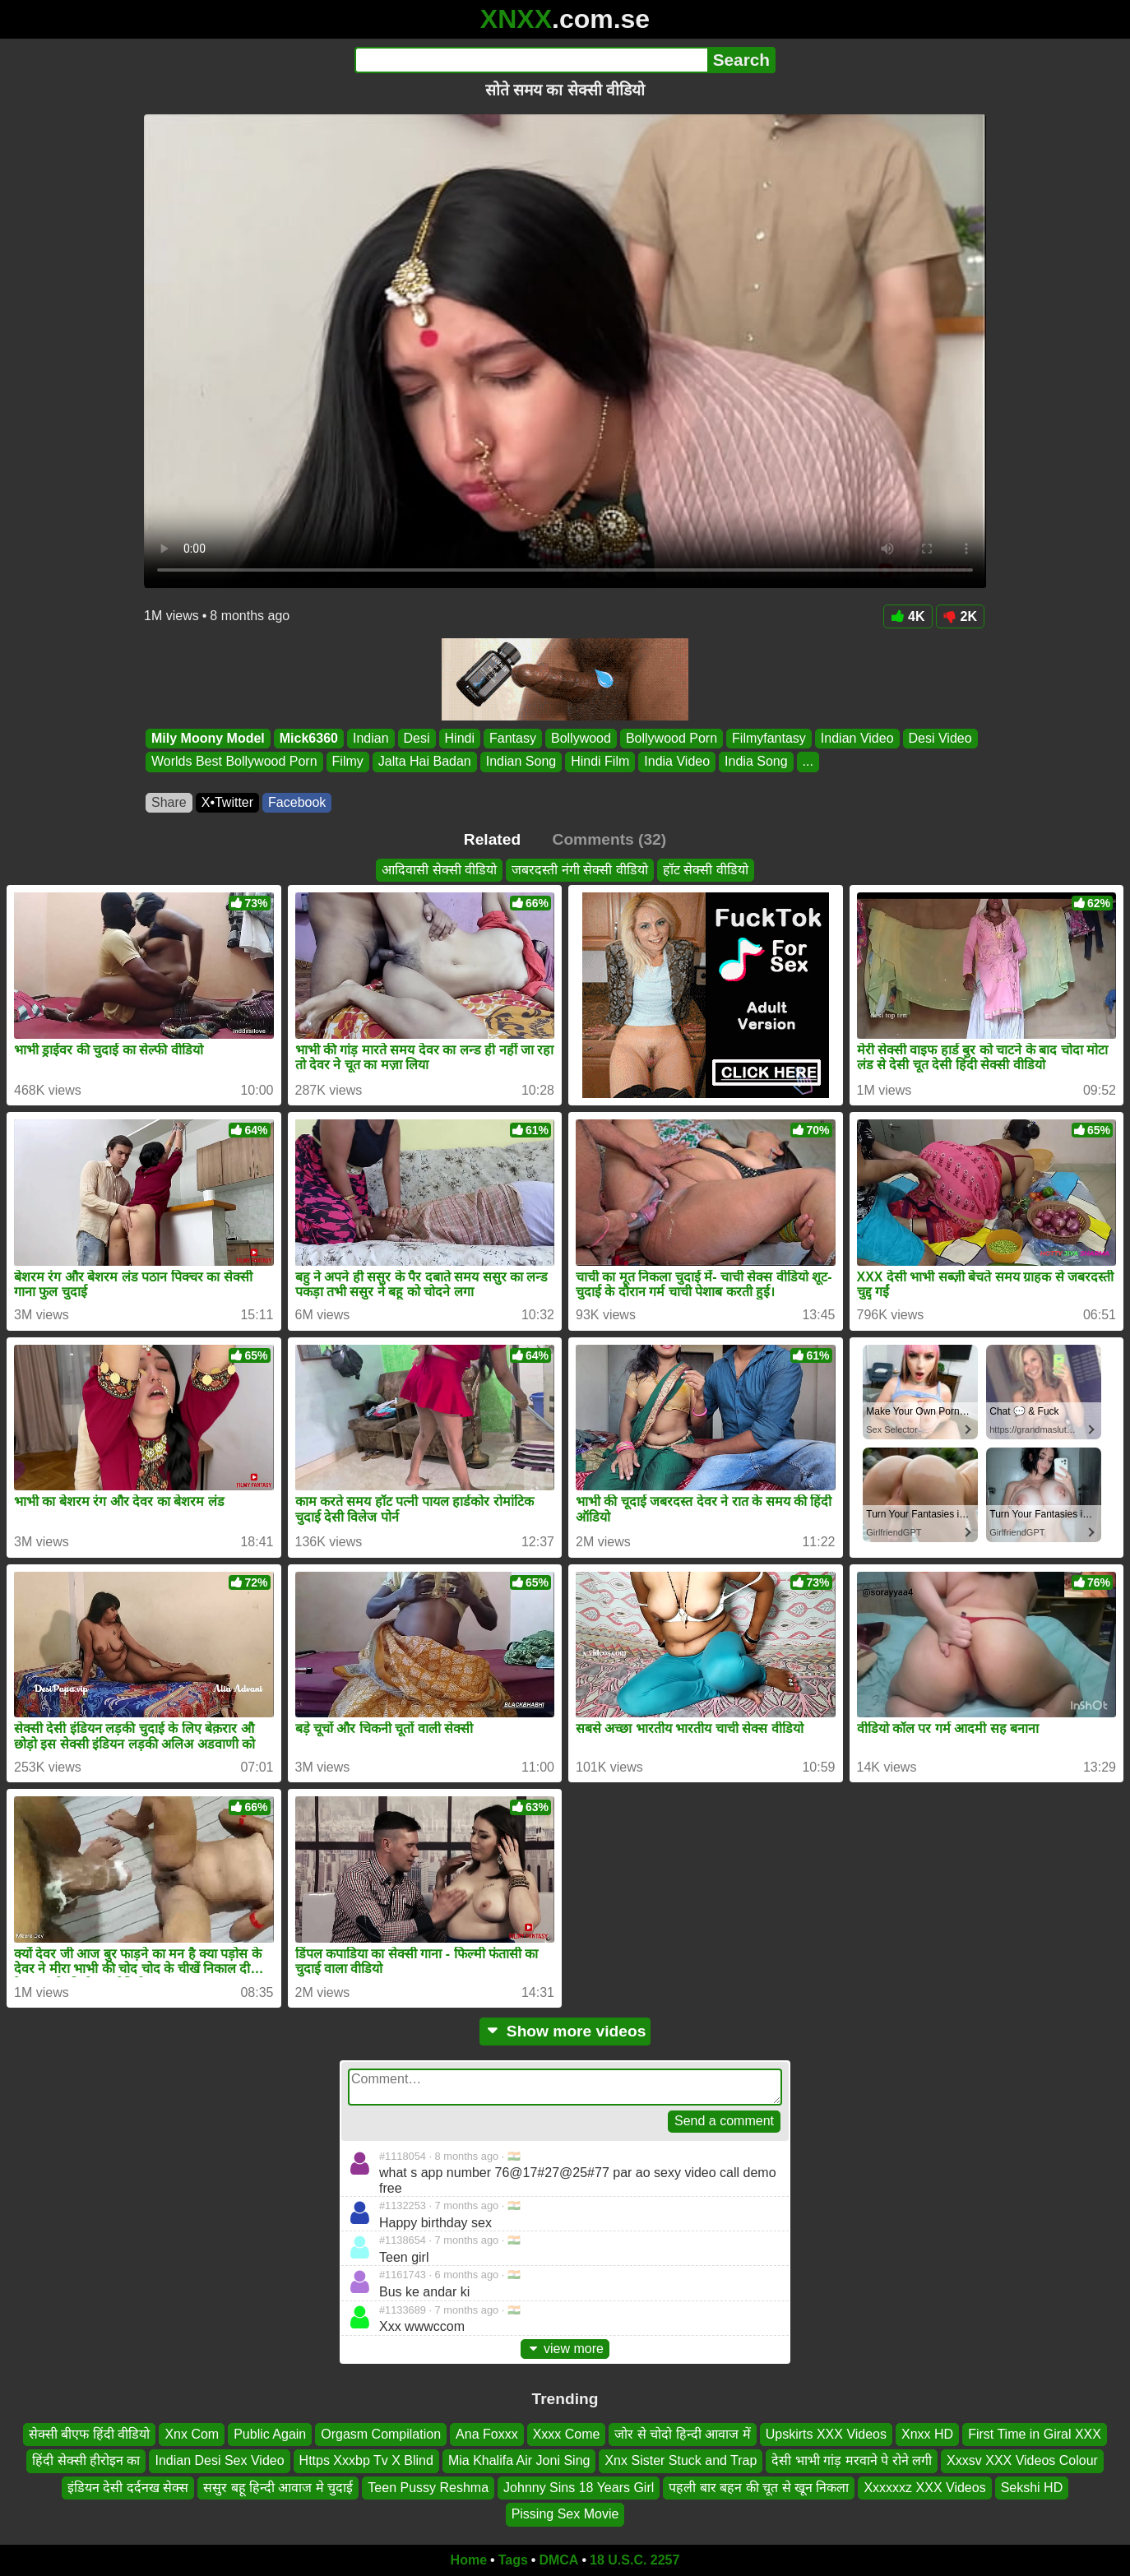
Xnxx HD (927, 2434)
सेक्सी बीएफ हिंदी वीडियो (89, 2434)
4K (907, 616)
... (808, 762)
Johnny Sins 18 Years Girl (578, 2488)
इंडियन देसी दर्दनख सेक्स (127, 2488)
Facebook (297, 802)
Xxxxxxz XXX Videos (924, 2488)
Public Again (270, 2434)
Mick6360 (309, 738)
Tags (513, 2560)
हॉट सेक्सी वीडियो (705, 870)
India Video (677, 762)
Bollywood (581, 738)
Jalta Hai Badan (424, 762)
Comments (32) (610, 839)
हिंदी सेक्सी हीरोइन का (86, 2460)
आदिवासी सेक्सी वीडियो (439, 870)
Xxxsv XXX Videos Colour (1022, 2460)
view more (565, 2349)
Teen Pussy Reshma (428, 2488)
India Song (756, 762)
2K (960, 616)
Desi (417, 738)
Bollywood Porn (671, 738)
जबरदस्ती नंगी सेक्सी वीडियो (579, 870)
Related (492, 839)
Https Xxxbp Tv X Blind (366, 2460)
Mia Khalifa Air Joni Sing (519, 2460)
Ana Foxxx (487, 2434)
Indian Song (521, 762)
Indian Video (857, 738)
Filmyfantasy (769, 738)
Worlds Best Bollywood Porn (234, 762)
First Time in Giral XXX (1034, 2434)
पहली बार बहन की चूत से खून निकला (759, 2488)
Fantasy (512, 738)
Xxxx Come (566, 2434)
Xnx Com (191, 2434)
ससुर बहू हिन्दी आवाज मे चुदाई (278, 2488)
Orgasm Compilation (381, 2434)
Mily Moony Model (208, 738)
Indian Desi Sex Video (219, 2460)
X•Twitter (227, 802)
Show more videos (565, 2031)
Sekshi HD (1032, 2488)
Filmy (348, 762)
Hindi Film (600, 762)
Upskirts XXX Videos (826, 2434)
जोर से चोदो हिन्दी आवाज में (682, 2434)
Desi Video (940, 738)
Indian (371, 738)
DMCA (558, 2560)
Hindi (460, 738)
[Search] (530, 60)
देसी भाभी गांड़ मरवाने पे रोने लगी (851, 2460)
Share (169, 802)
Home (469, 2560)
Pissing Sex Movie (565, 2514)
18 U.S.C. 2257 (634, 2560)
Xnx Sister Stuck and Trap (680, 2460)
